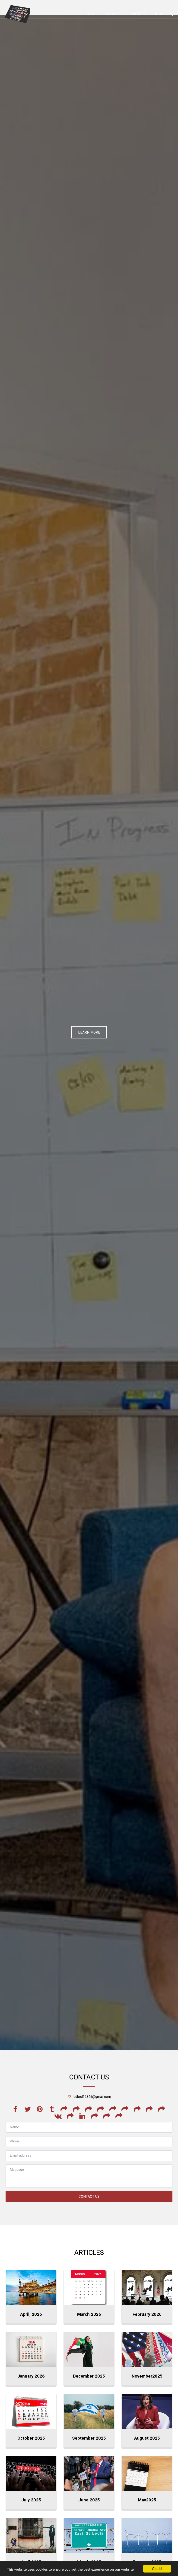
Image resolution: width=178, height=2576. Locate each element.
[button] (171, 14)
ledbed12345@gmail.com (89, 2110)
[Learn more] (89, 1032)
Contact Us (89, 2210)
